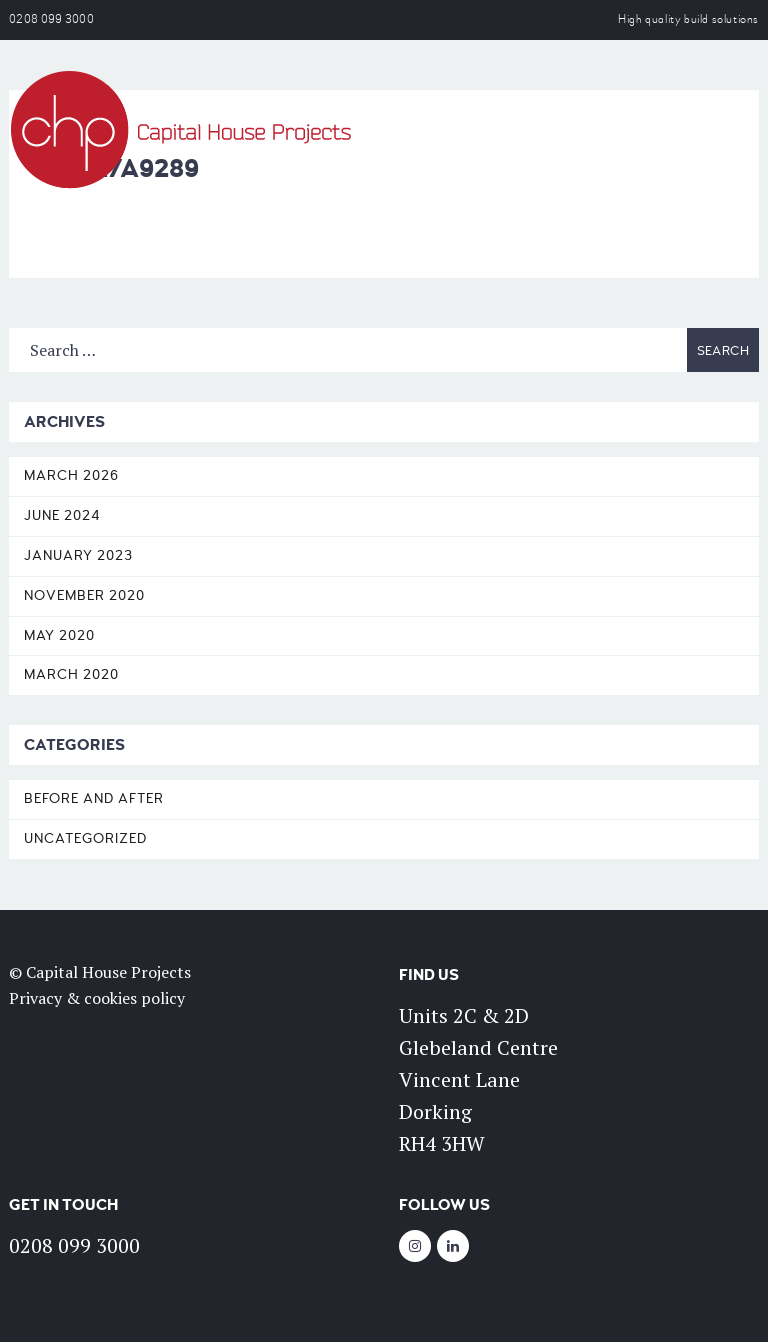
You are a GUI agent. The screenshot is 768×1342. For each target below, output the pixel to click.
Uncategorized (85, 838)
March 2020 (71, 674)
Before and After (94, 798)
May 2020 (59, 635)
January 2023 (78, 555)
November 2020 (84, 595)
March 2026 (71, 475)
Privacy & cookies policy (97, 998)
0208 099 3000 (51, 19)
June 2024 (62, 515)
